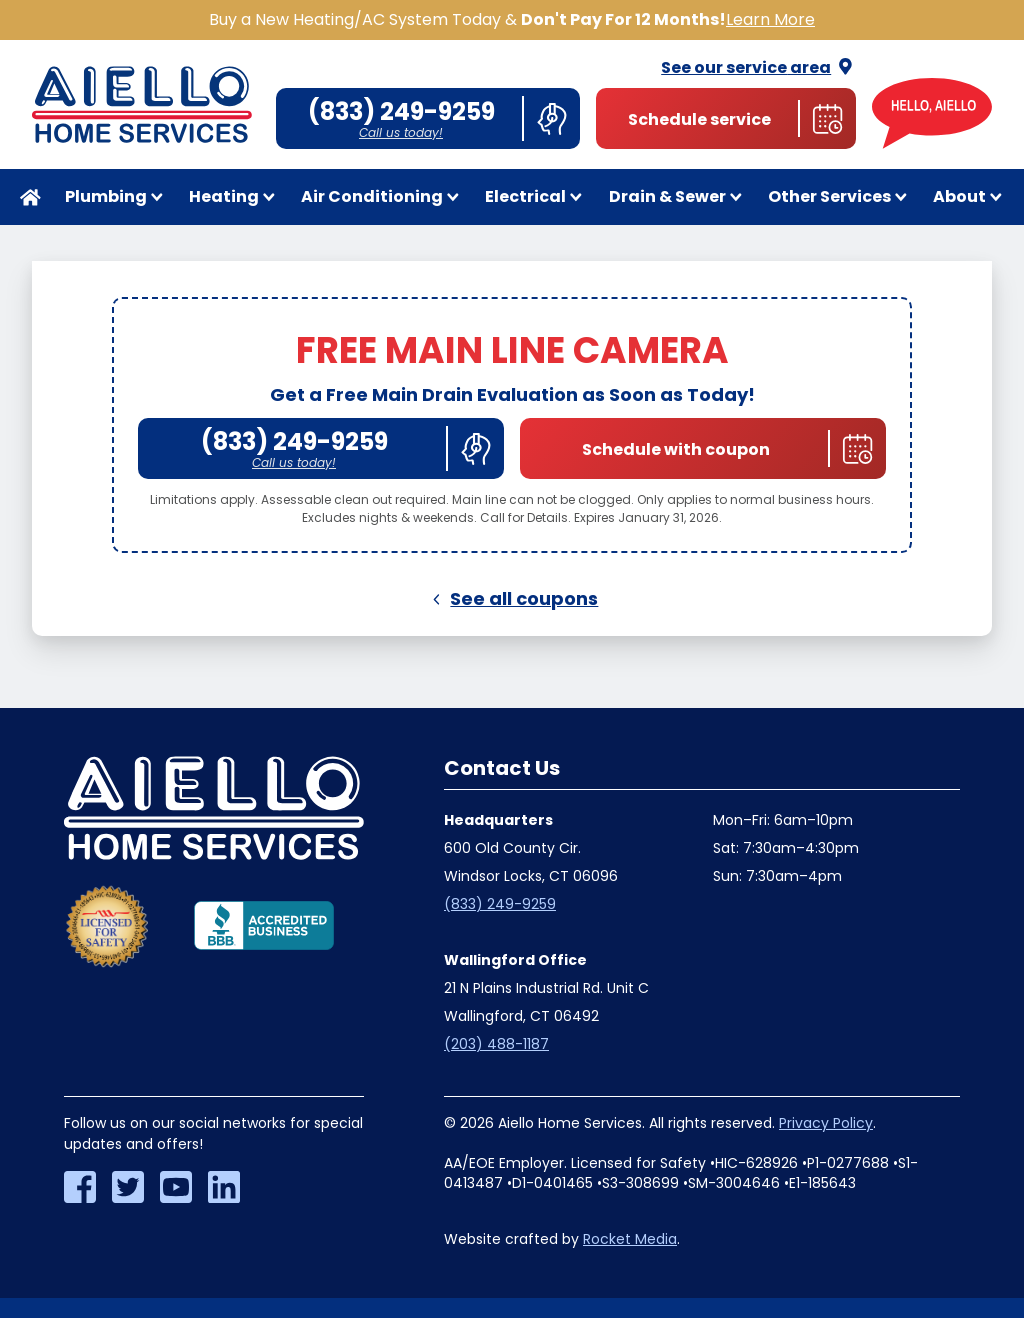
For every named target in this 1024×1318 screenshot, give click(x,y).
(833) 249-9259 (500, 904)
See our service (758, 67)
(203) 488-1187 (496, 1044)
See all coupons (512, 598)
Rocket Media (630, 1239)
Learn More (770, 19)
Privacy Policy (826, 1123)
